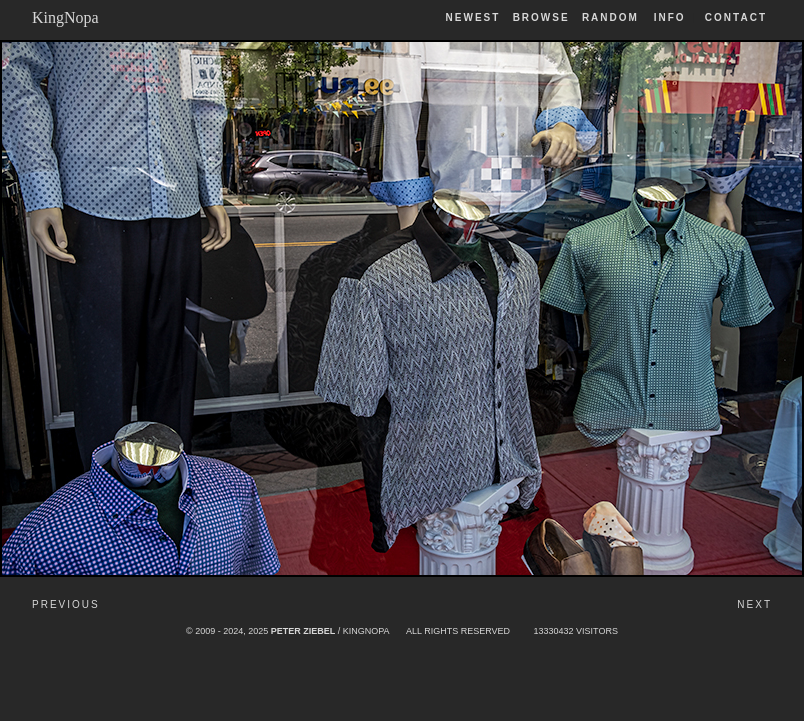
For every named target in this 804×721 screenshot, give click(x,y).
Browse (541, 17)
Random (613, 17)
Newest (473, 17)
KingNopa (65, 17)
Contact (736, 17)
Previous (66, 604)
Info (670, 17)
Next (754, 604)
